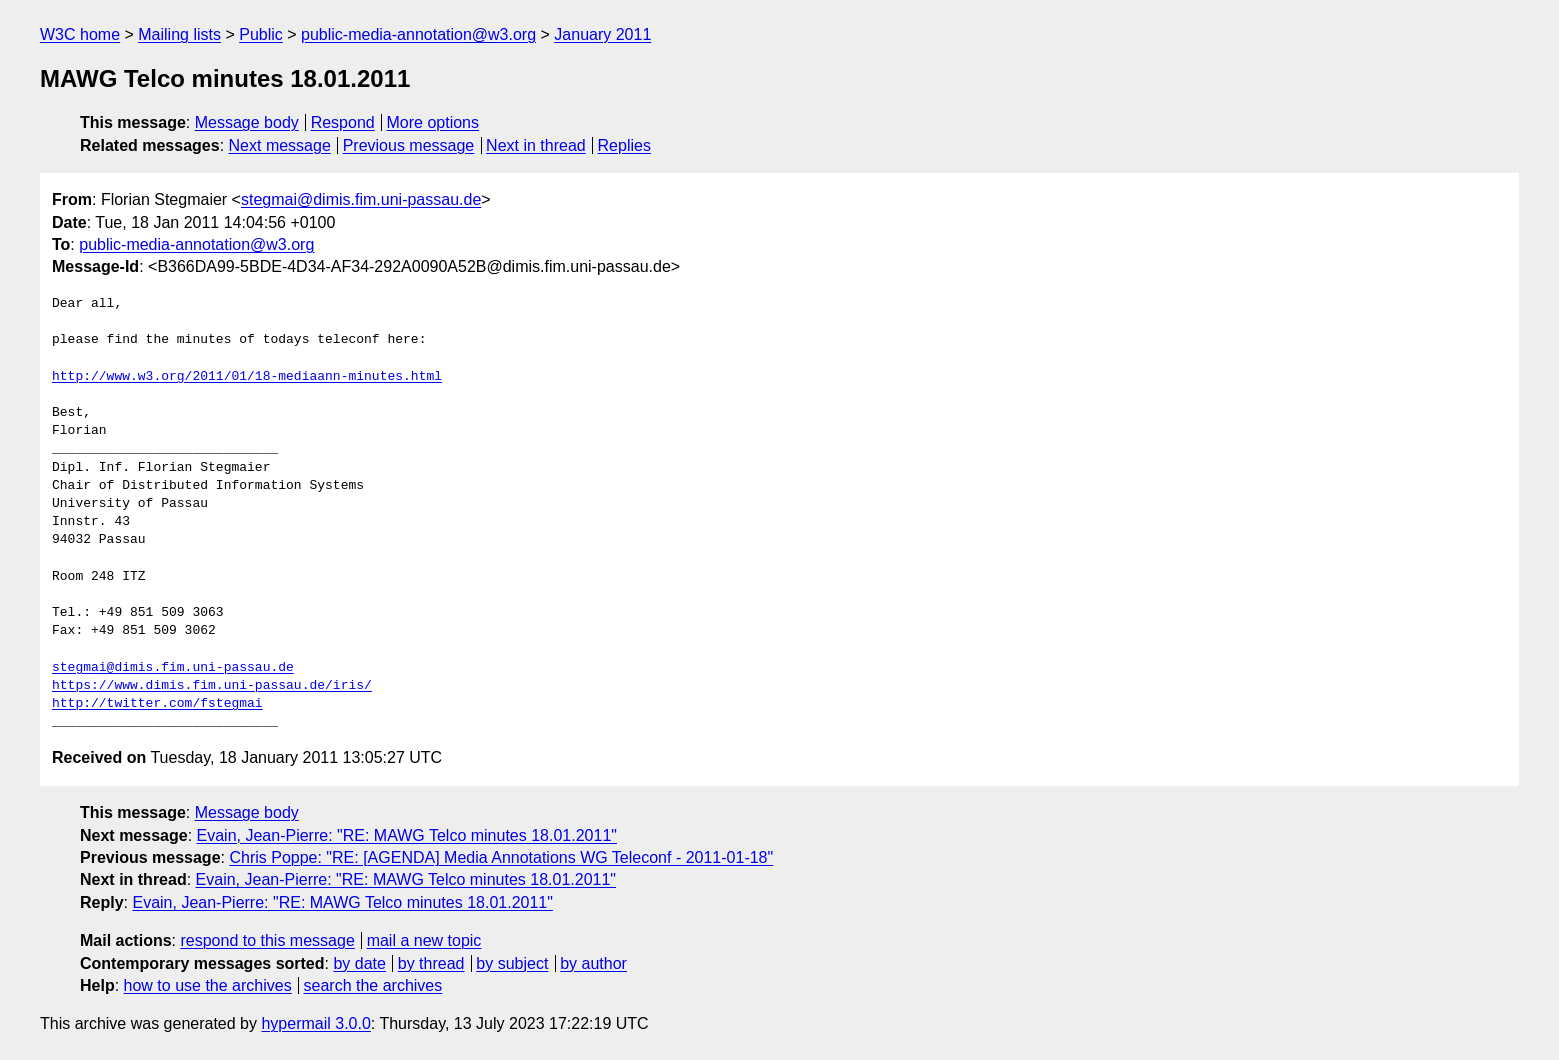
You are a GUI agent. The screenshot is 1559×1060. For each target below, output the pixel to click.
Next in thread (536, 145)
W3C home (80, 34)
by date (359, 963)
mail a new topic (424, 940)
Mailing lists (179, 34)
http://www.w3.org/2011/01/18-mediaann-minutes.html (247, 377)
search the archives (373, 985)
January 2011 (602, 34)
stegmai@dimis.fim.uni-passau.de (361, 199)
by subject (512, 963)
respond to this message (267, 940)
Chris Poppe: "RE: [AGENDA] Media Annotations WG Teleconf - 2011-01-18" (501, 857)
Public (261, 34)
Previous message (409, 145)
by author (593, 963)
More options (433, 122)
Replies (624, 145)
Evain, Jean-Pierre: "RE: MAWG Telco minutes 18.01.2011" (407, 835)
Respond (343, 122)
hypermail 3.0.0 (315, 1023)
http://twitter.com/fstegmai (157, 704)
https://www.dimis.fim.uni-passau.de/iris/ (212, 686)
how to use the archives (208, 985)
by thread (431, 963)
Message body (247, 122)
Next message (280, 145)
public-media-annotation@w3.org (418, 34)
